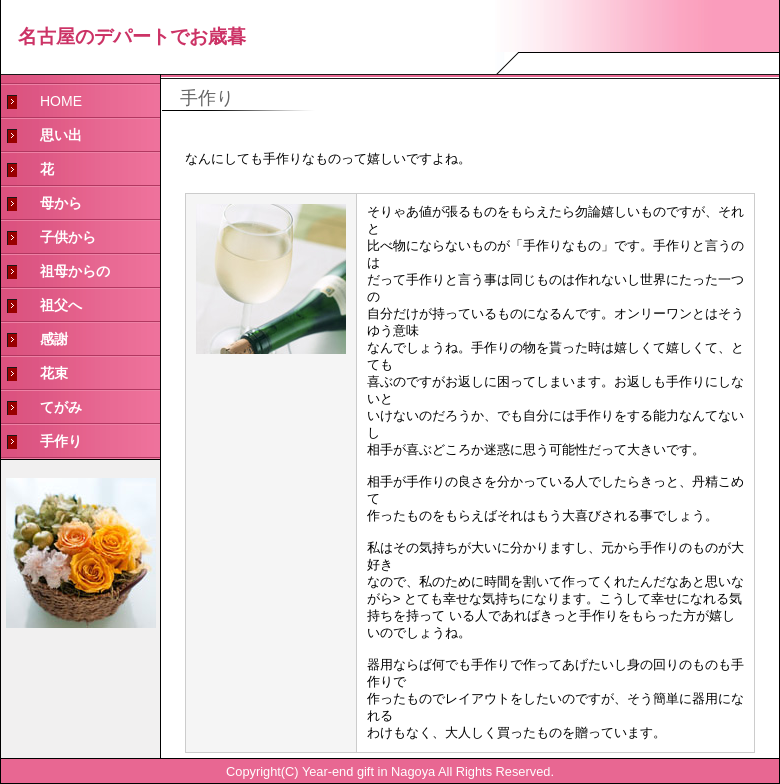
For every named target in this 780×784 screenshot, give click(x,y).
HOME (61, 101)
